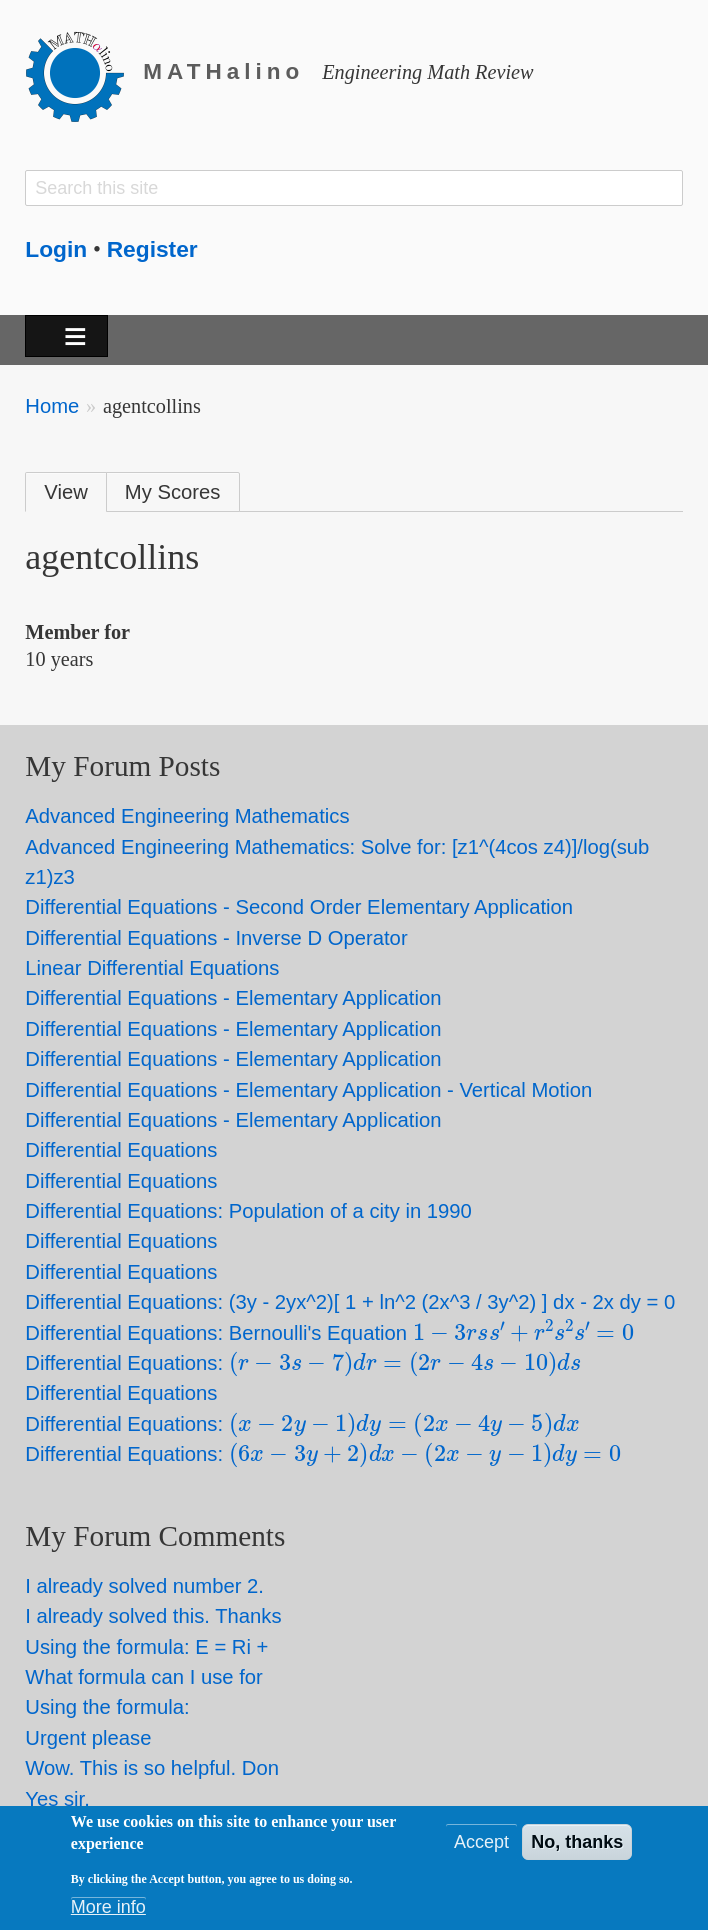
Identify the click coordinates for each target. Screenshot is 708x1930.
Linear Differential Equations (152, 968)
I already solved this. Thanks (153, 1616)
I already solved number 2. (144, 1586)
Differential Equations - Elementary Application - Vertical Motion (308, 1090)
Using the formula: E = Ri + (146, 1647)
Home (52, 406)
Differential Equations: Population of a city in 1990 (248, 1211)
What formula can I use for (143, 1677)
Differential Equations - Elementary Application (233, 998)
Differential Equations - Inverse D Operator (216, 938)
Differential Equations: (303, 1363)
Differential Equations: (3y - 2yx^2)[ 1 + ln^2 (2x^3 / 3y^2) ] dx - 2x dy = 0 (350, 1302)
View (66, 492)
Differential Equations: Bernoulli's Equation (329, 1333)
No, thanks (577, 1845)
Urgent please (88, 1738)
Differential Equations (121, 1150)
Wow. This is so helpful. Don (152, 1768)
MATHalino (223, 71)
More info (108, 1910)
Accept (481, 1845)
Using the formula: (107, 1707)
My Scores (173, 492)
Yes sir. (57, 1799)
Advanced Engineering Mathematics (187, 816)
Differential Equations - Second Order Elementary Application (299, 907)
